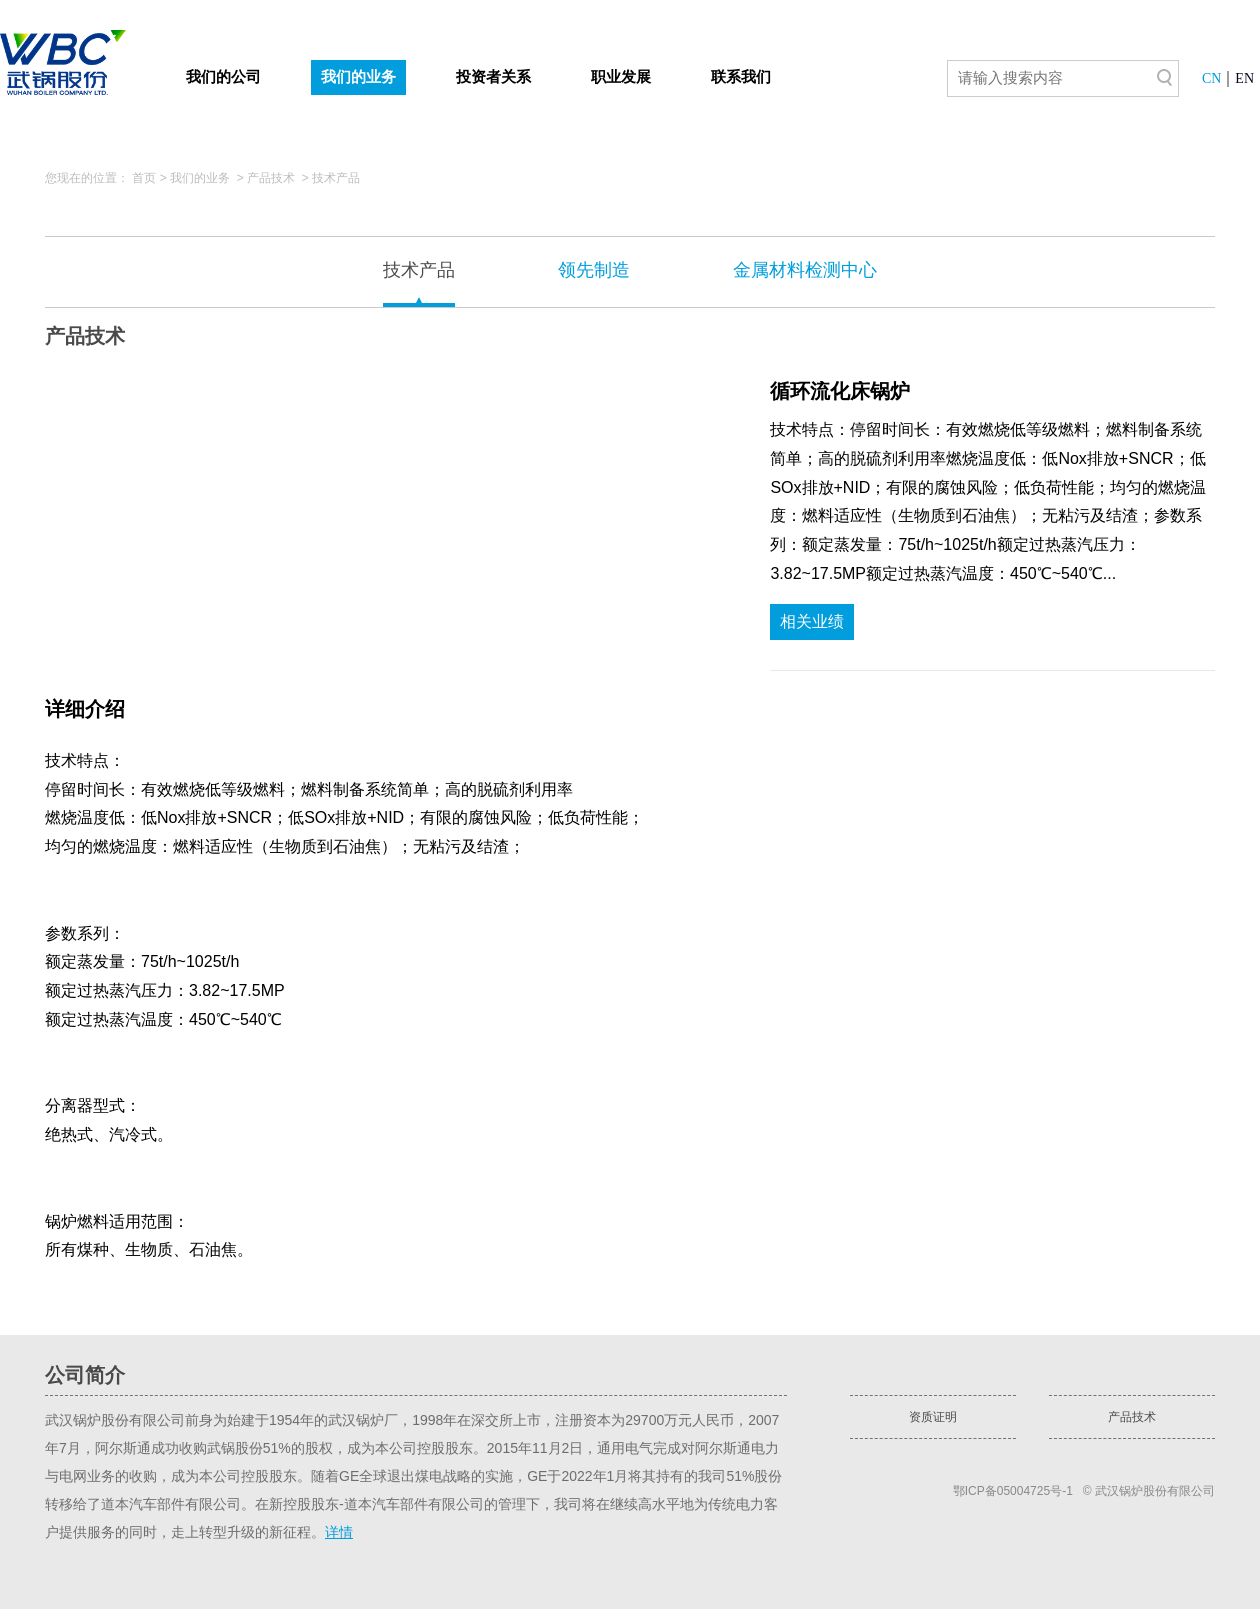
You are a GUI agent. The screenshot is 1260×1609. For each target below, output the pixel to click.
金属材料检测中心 (805, 270)
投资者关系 (493, 77)
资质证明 (933, 1417)
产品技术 (271, 178)
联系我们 (741, 77)
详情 (339, 1532)
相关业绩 (812, 621)
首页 (144, 178)
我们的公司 (223, 77)
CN (1211, 78)
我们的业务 (358, 77)
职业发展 (621, 77)
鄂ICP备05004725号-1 (1013, 1491)
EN (1244, 78)
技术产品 (336, 178)
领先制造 (594, 270)
